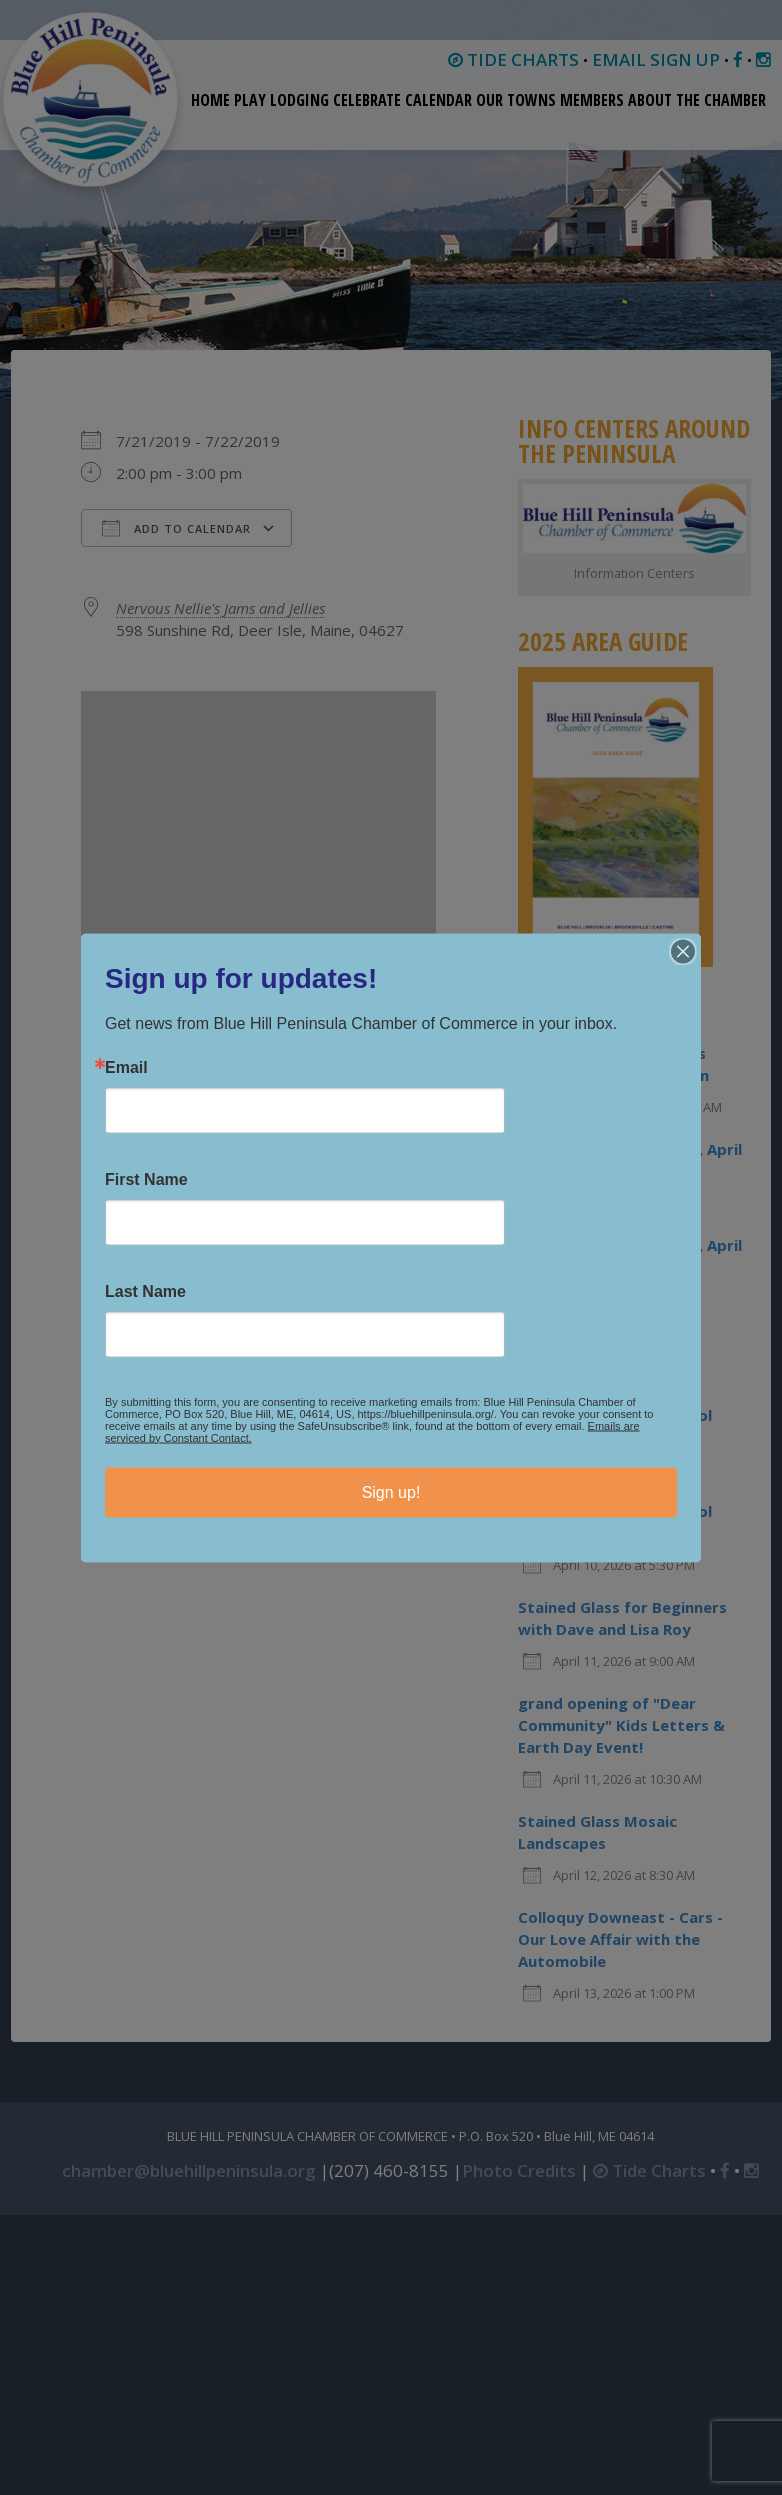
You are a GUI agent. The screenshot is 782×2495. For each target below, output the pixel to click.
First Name (146, 1179)
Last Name (145, 1291)
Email (126, 1067)
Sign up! (391, 1491)
